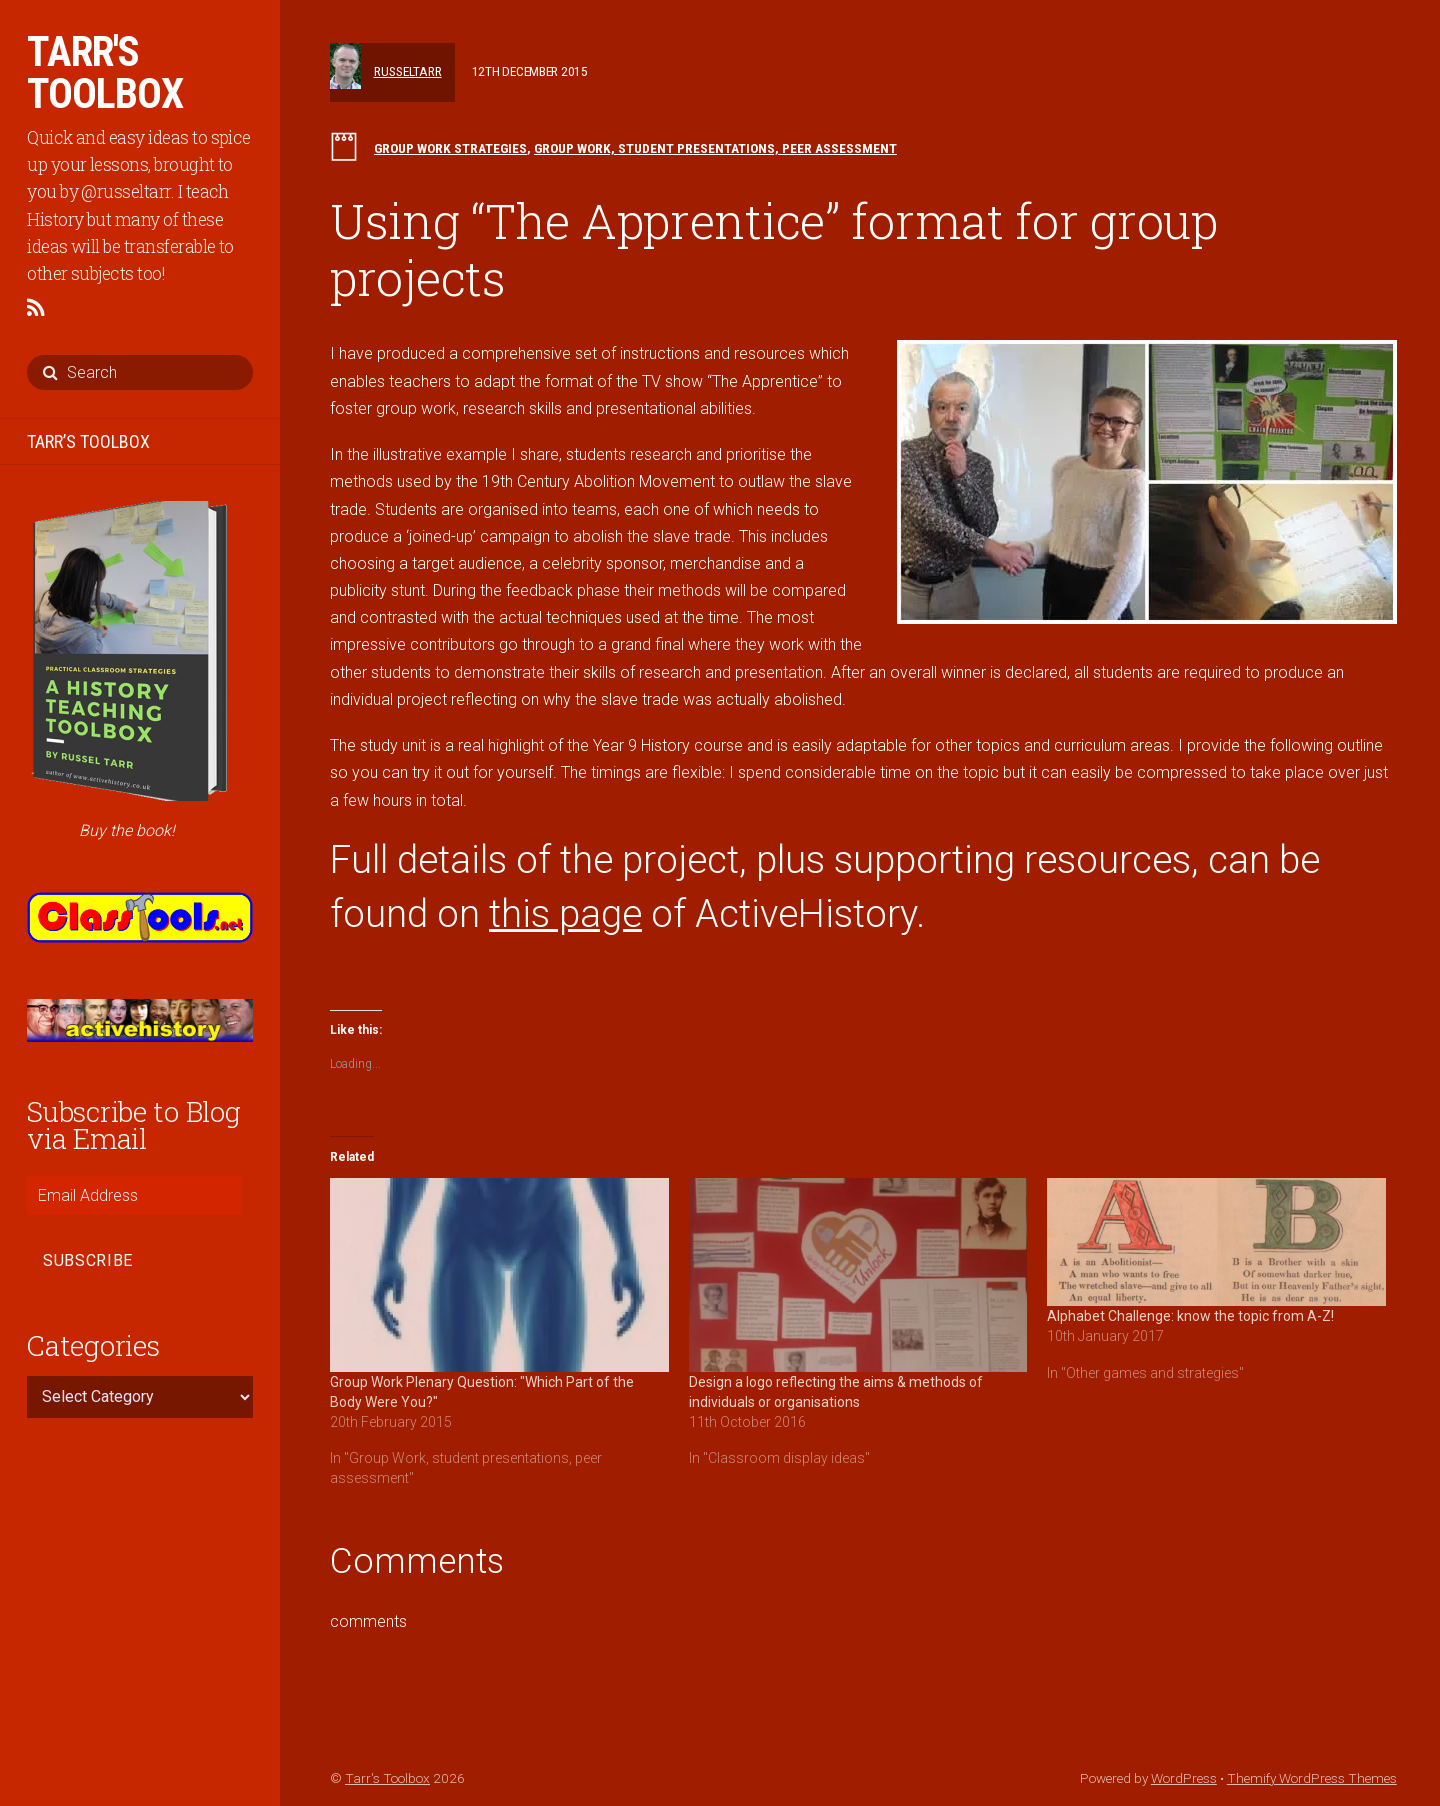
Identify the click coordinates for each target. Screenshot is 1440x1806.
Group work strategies (450, 148)
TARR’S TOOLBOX (88, 441)
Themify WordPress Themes (1312, 1778)
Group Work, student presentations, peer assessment (715, 148)
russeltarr (408, 71)
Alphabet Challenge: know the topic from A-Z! (1190, 1316)
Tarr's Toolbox (387, 1778)
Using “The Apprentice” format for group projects (774, 249)
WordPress (1184, 1778)
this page (565, 913)
